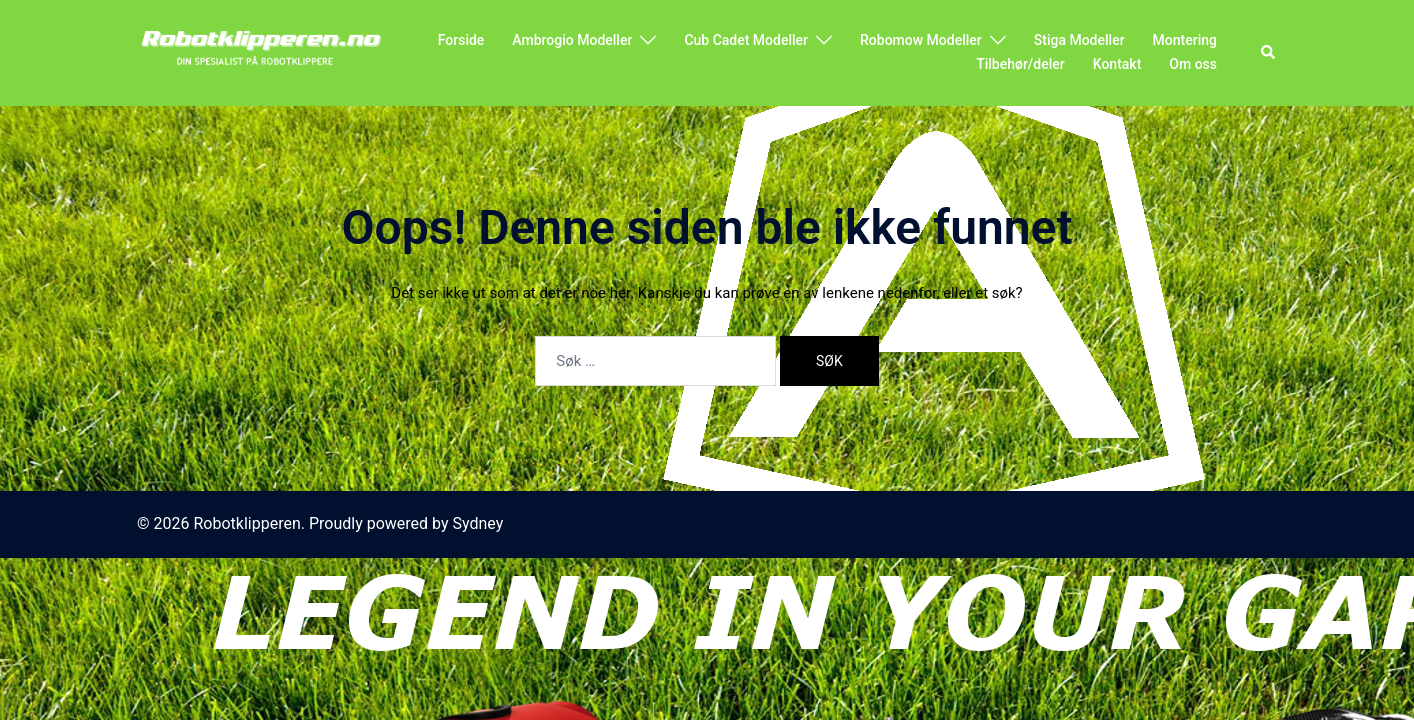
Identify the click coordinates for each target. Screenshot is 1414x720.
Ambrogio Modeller (572, 40)
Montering (1185, 40)
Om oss (1193, 64)
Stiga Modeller (1079, 40)
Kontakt (1117, 64)
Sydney (478, 523)
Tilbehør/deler (1020, 64)
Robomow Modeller (921, 40)
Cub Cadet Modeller (746, 40)
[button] (1269, 53)
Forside (461, 40)
